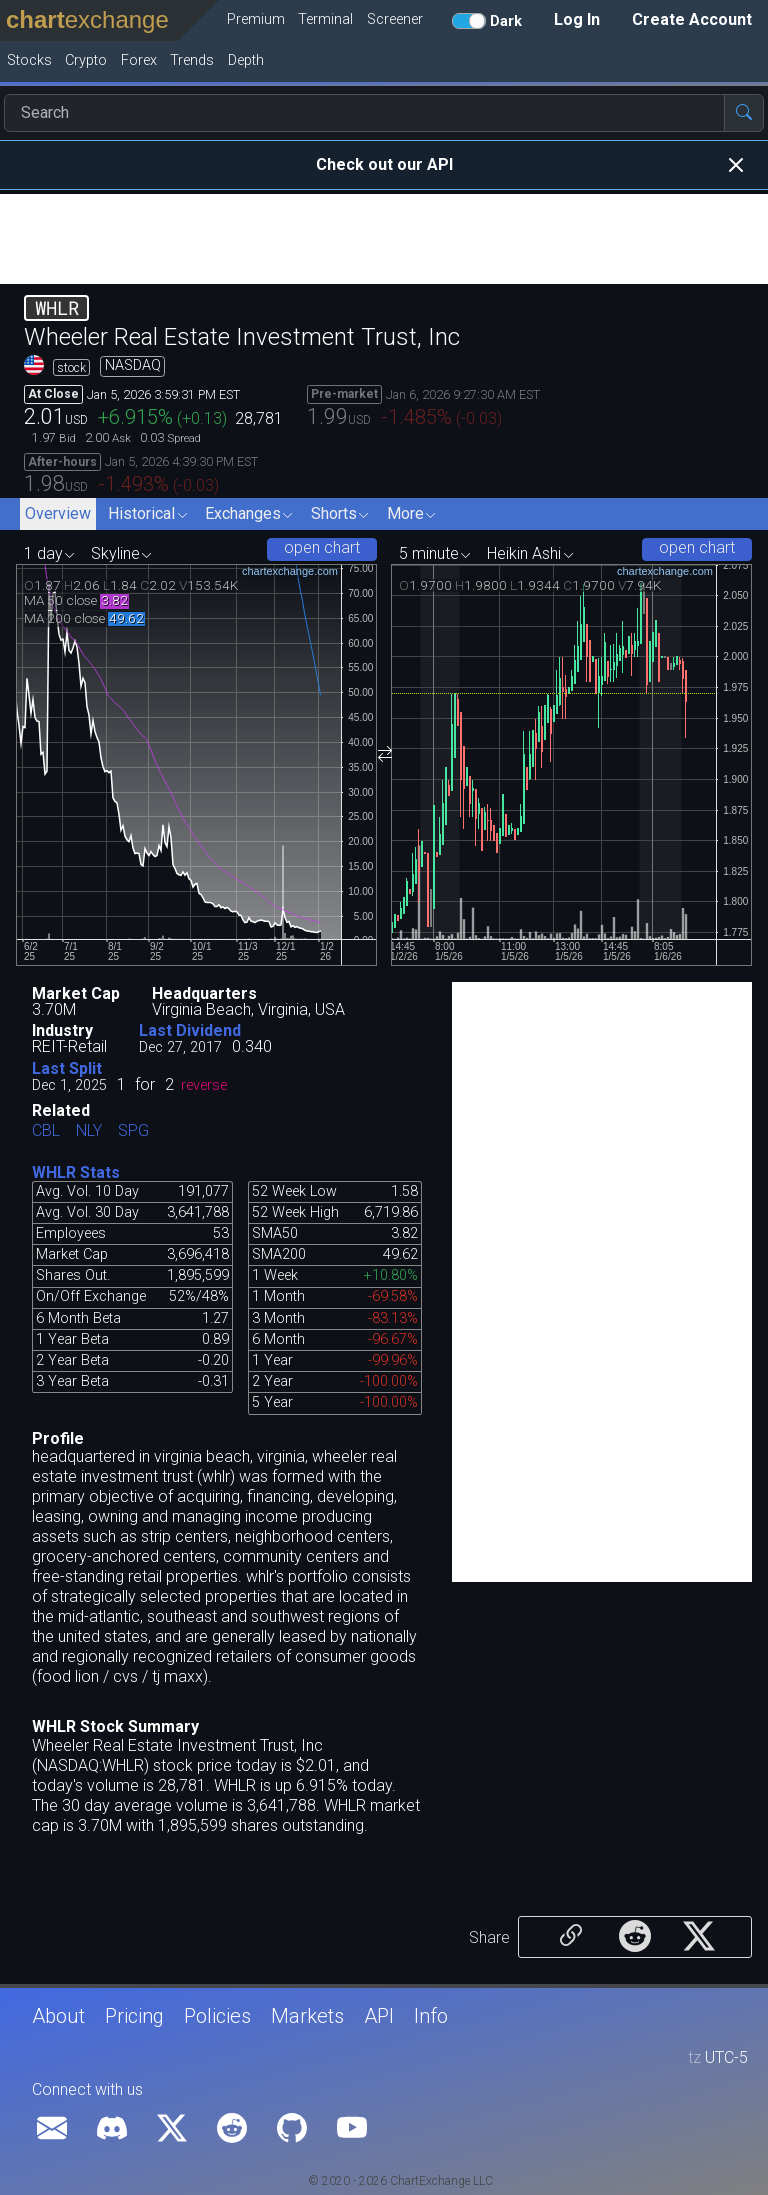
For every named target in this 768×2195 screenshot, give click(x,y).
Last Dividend (190, 1030)
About (58, 2016)
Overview (58, 513)
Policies (217, 2016)
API (379, 2016)
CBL (46, 1131)
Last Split (67, 1068)
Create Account (692, 19)
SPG (133, 1131)
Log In (577, 19)
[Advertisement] (384, 239)
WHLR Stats (76, 1172)
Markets (307, 2016)
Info (431, 2016)
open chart (322, 547)
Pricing (134, 2016)
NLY (89, 1131)
